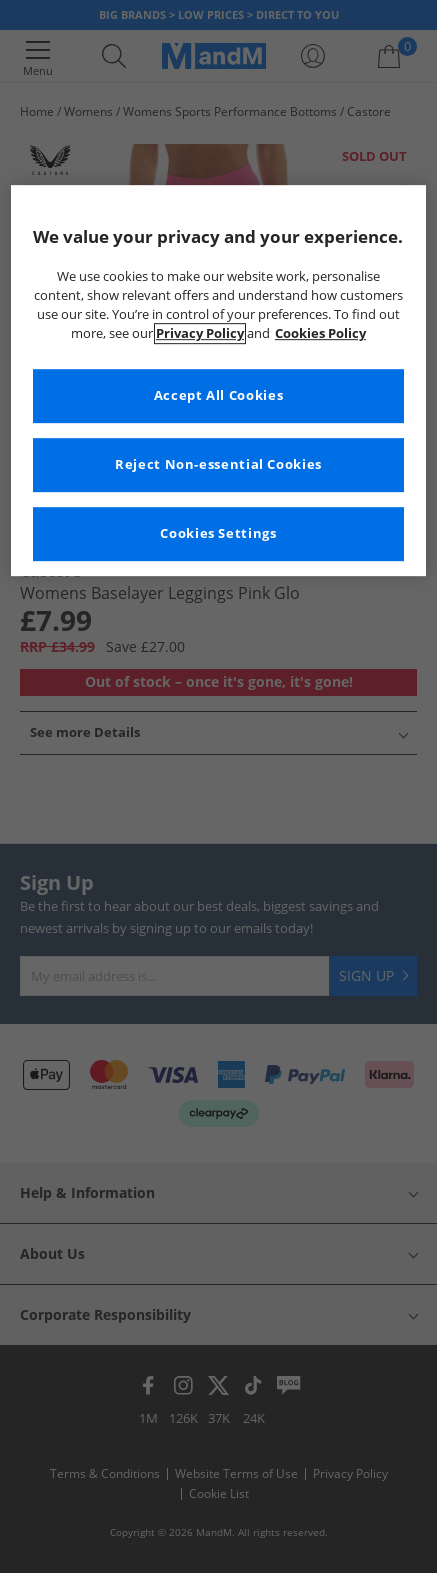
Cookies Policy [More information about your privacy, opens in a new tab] (320, 333)
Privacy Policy (200, 333)
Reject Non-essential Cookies (218, 464)
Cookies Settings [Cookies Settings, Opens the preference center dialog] (218, 533)
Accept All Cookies (218, 395)
